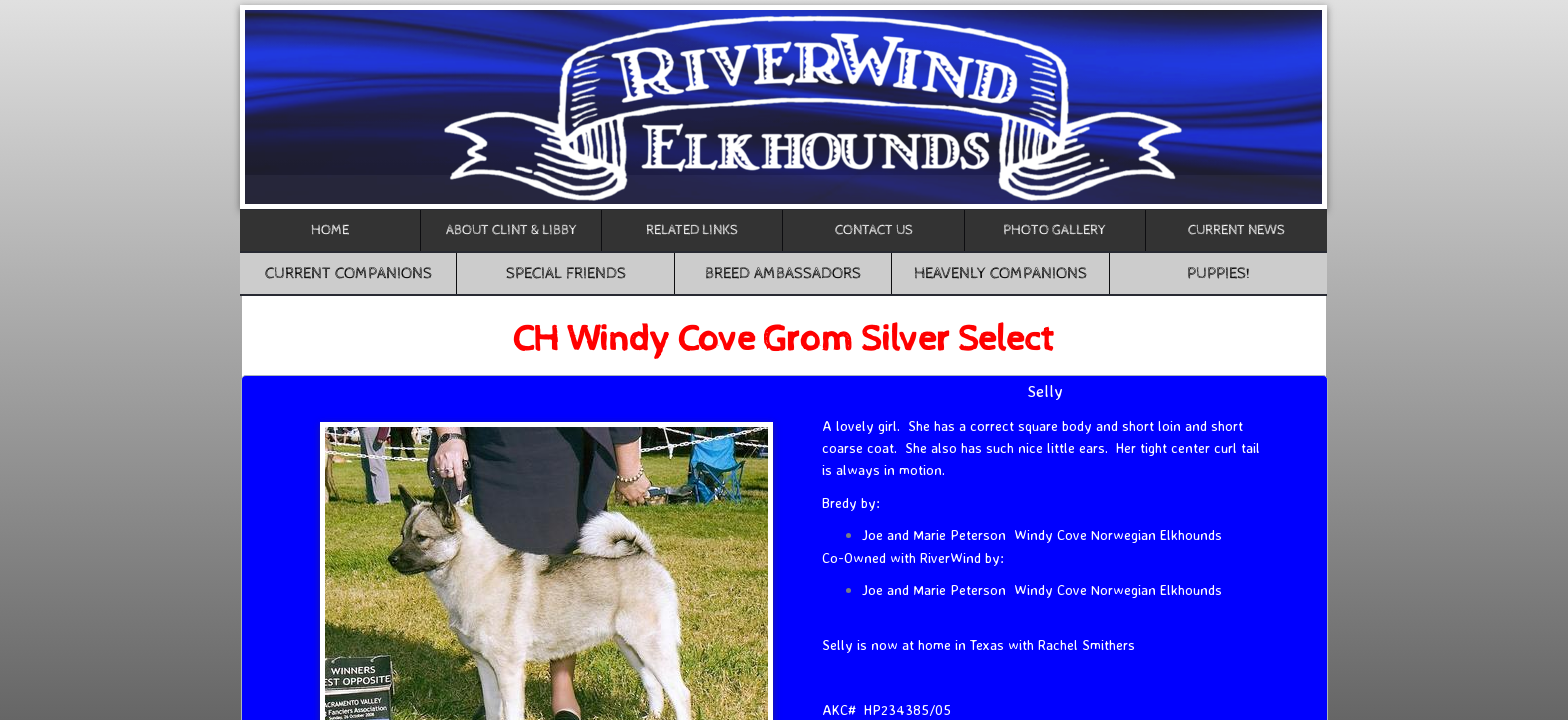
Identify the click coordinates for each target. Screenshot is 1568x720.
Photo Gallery (1054, 230)
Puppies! (1218, 273)
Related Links (692, 230)
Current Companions (348, 273)
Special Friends (566, 273)
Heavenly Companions (1000, 273)
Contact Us (874, 230)
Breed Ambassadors (783, 273)
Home (330, 230)
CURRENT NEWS (1236, 230)
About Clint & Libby (511, 230)
